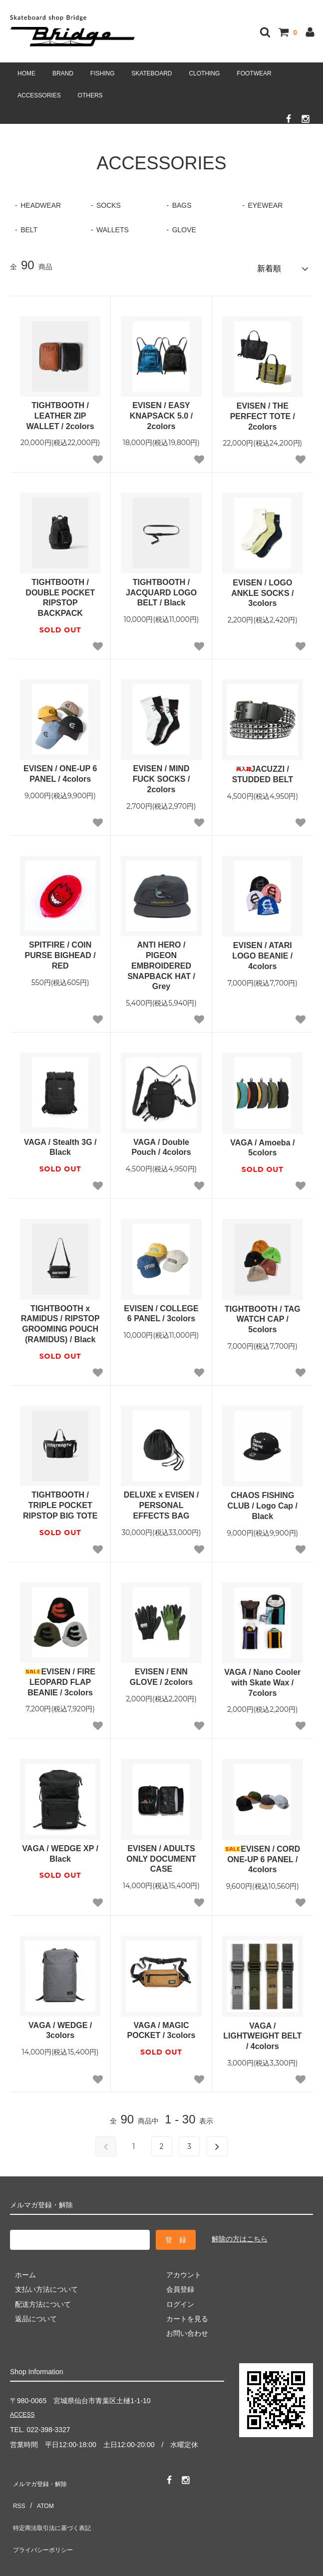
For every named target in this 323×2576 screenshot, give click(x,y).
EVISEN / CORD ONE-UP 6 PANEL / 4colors (262, 1855)
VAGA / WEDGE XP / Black (60, 1849)
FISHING (102, 73)
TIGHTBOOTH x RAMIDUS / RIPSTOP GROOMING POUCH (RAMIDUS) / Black (60, 1319)
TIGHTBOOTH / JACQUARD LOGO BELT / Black (161, 588)
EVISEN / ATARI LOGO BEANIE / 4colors (262, 951)
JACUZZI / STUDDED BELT (262, 770)
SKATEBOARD (151, 73)
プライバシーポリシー (45, 2521)
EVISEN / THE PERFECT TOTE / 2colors (262, 412)
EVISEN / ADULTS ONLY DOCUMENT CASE (161, 1854)
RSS (17, 2492)
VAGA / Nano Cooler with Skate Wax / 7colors (262, 1678)
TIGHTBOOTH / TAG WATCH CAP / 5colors (263, 1315)
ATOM (39, 2492)
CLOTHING (204, 73)
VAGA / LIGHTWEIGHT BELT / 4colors (262, 2032)
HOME (26, 73)
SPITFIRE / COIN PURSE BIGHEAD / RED (60, 951)
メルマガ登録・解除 (41, 2477)
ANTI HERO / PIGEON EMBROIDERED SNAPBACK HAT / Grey (161, 961)
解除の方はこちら (240, 2235)
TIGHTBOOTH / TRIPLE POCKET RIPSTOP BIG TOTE (60, 1501)
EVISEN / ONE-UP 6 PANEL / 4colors (60, 769)
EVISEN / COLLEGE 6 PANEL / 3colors (161, 1309)
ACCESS (24, 2411)
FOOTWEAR (254, 73)
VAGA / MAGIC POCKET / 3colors (161, 2026)
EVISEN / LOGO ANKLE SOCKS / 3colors (262, 588)
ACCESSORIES (39, 95)
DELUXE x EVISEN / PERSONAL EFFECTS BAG (161, 1501)
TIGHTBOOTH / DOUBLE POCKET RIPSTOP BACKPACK (60, 593)
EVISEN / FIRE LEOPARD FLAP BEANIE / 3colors (60, 1677)
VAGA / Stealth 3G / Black (60, 1142)
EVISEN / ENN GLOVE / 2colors (161, 1672)
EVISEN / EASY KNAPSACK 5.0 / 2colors (161, 411)
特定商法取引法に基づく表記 (55, 2507)
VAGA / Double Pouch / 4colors (161, 1142)
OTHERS (90, 95)
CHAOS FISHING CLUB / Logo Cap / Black (263, 1501)
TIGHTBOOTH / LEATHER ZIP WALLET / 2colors (60, 411)
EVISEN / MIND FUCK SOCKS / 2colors (161, 775)
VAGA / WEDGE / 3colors (60, 2026)
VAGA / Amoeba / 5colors (262, 1143)
